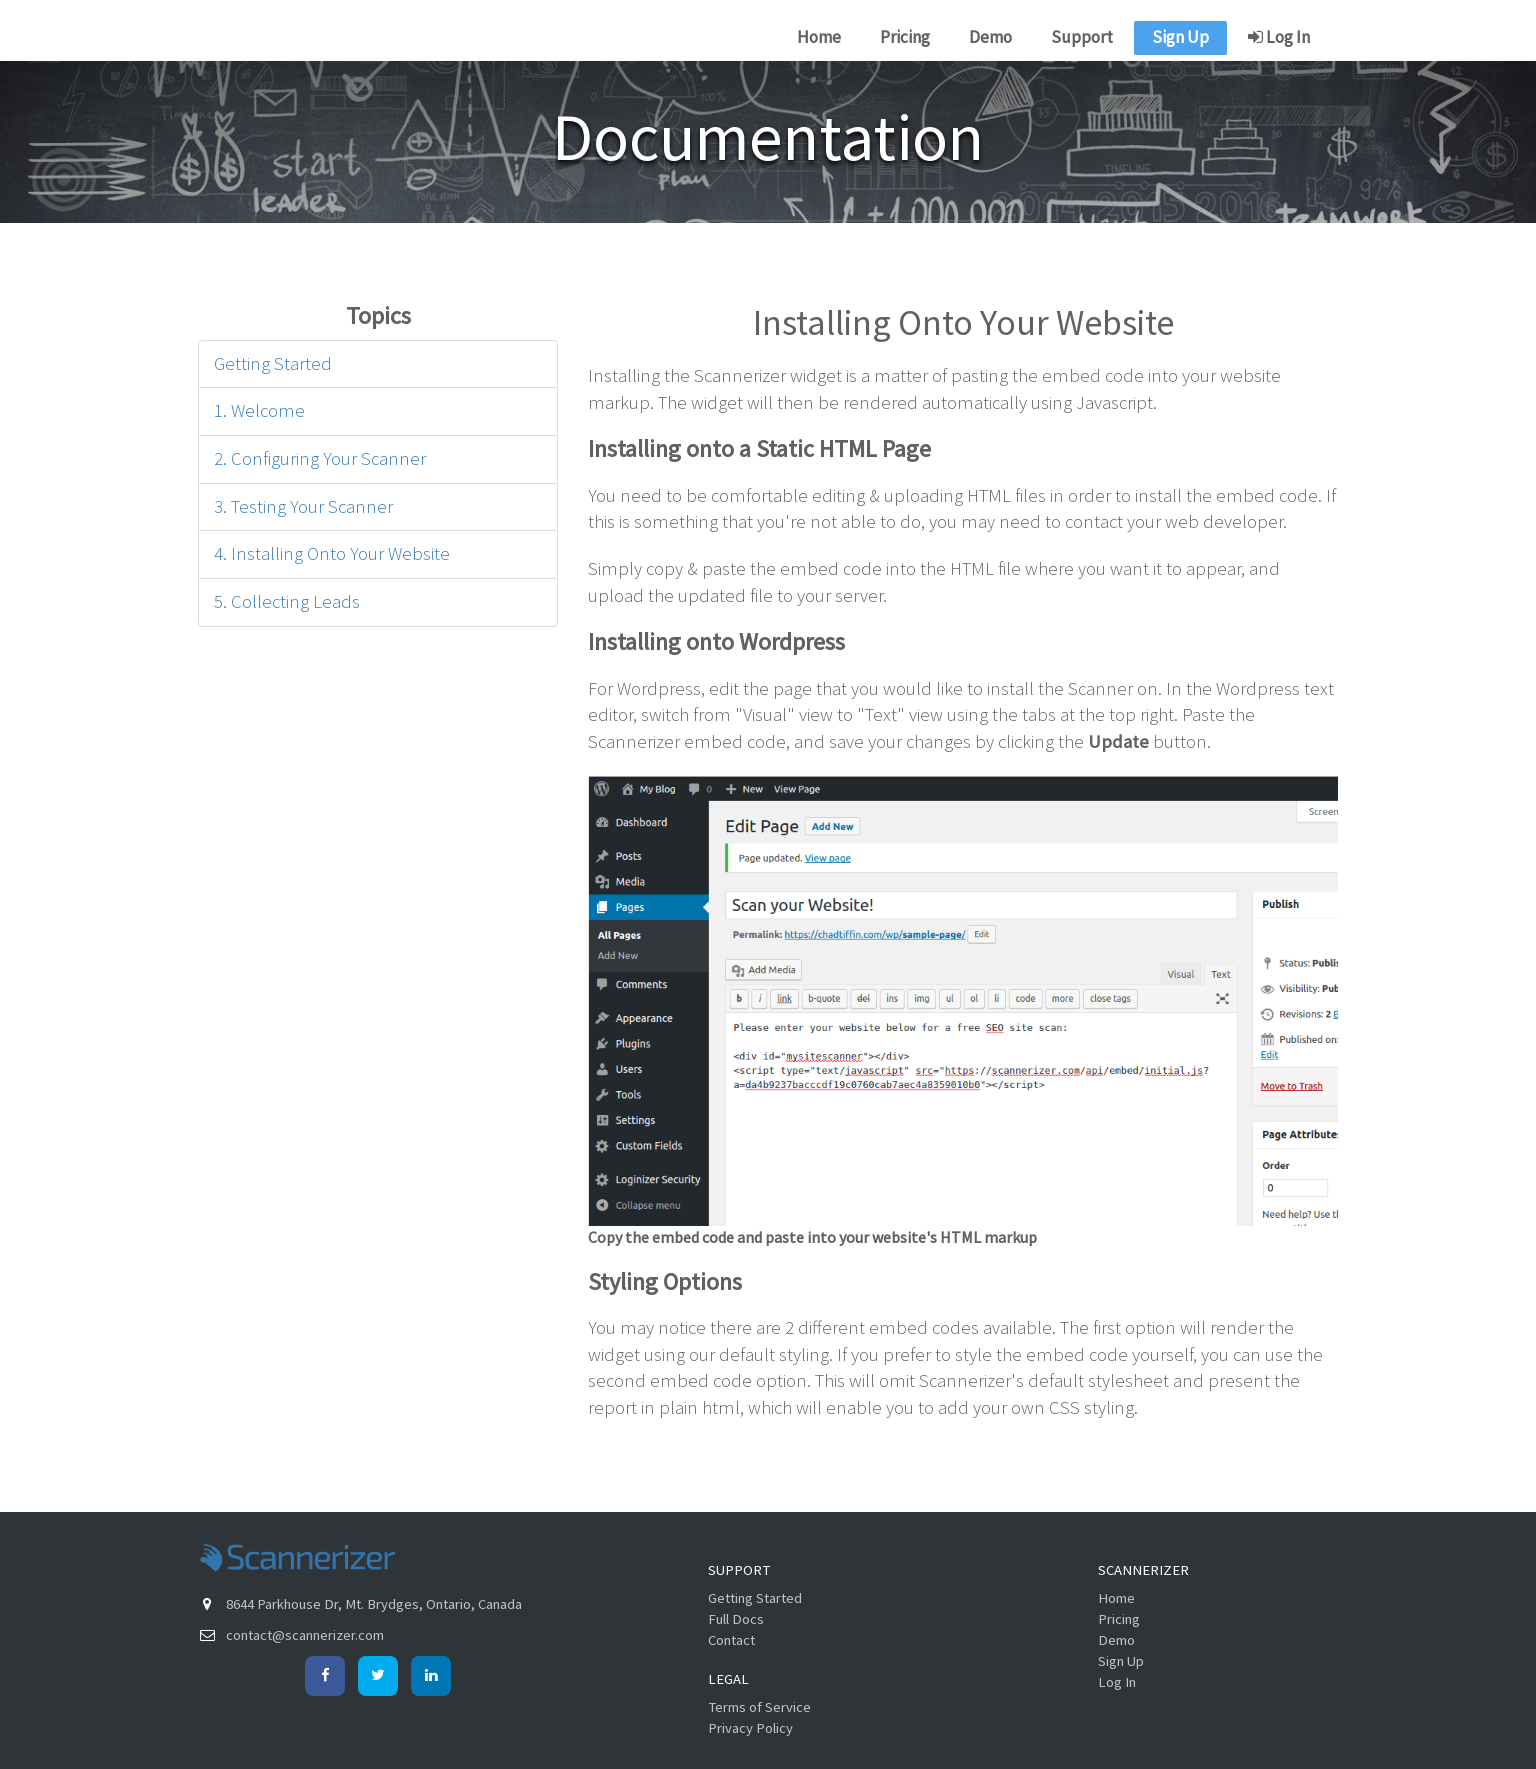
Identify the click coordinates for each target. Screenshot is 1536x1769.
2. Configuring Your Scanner (320, 458)
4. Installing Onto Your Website (332, 553)
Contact (731, 1640)
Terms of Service (759, 1707)
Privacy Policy (750, 1728)
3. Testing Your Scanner (303, 506)
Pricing (905, 37)
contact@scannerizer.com (305, 1635)
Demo (990, 37)
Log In (1279, 37)
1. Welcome (259, 410)
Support (1082, 37)
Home (819, 37)
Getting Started (273, 363)
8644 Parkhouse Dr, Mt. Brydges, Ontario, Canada (374, 1604)
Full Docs (736, 1619)
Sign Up (1180, 37)
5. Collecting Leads (287, 601)
